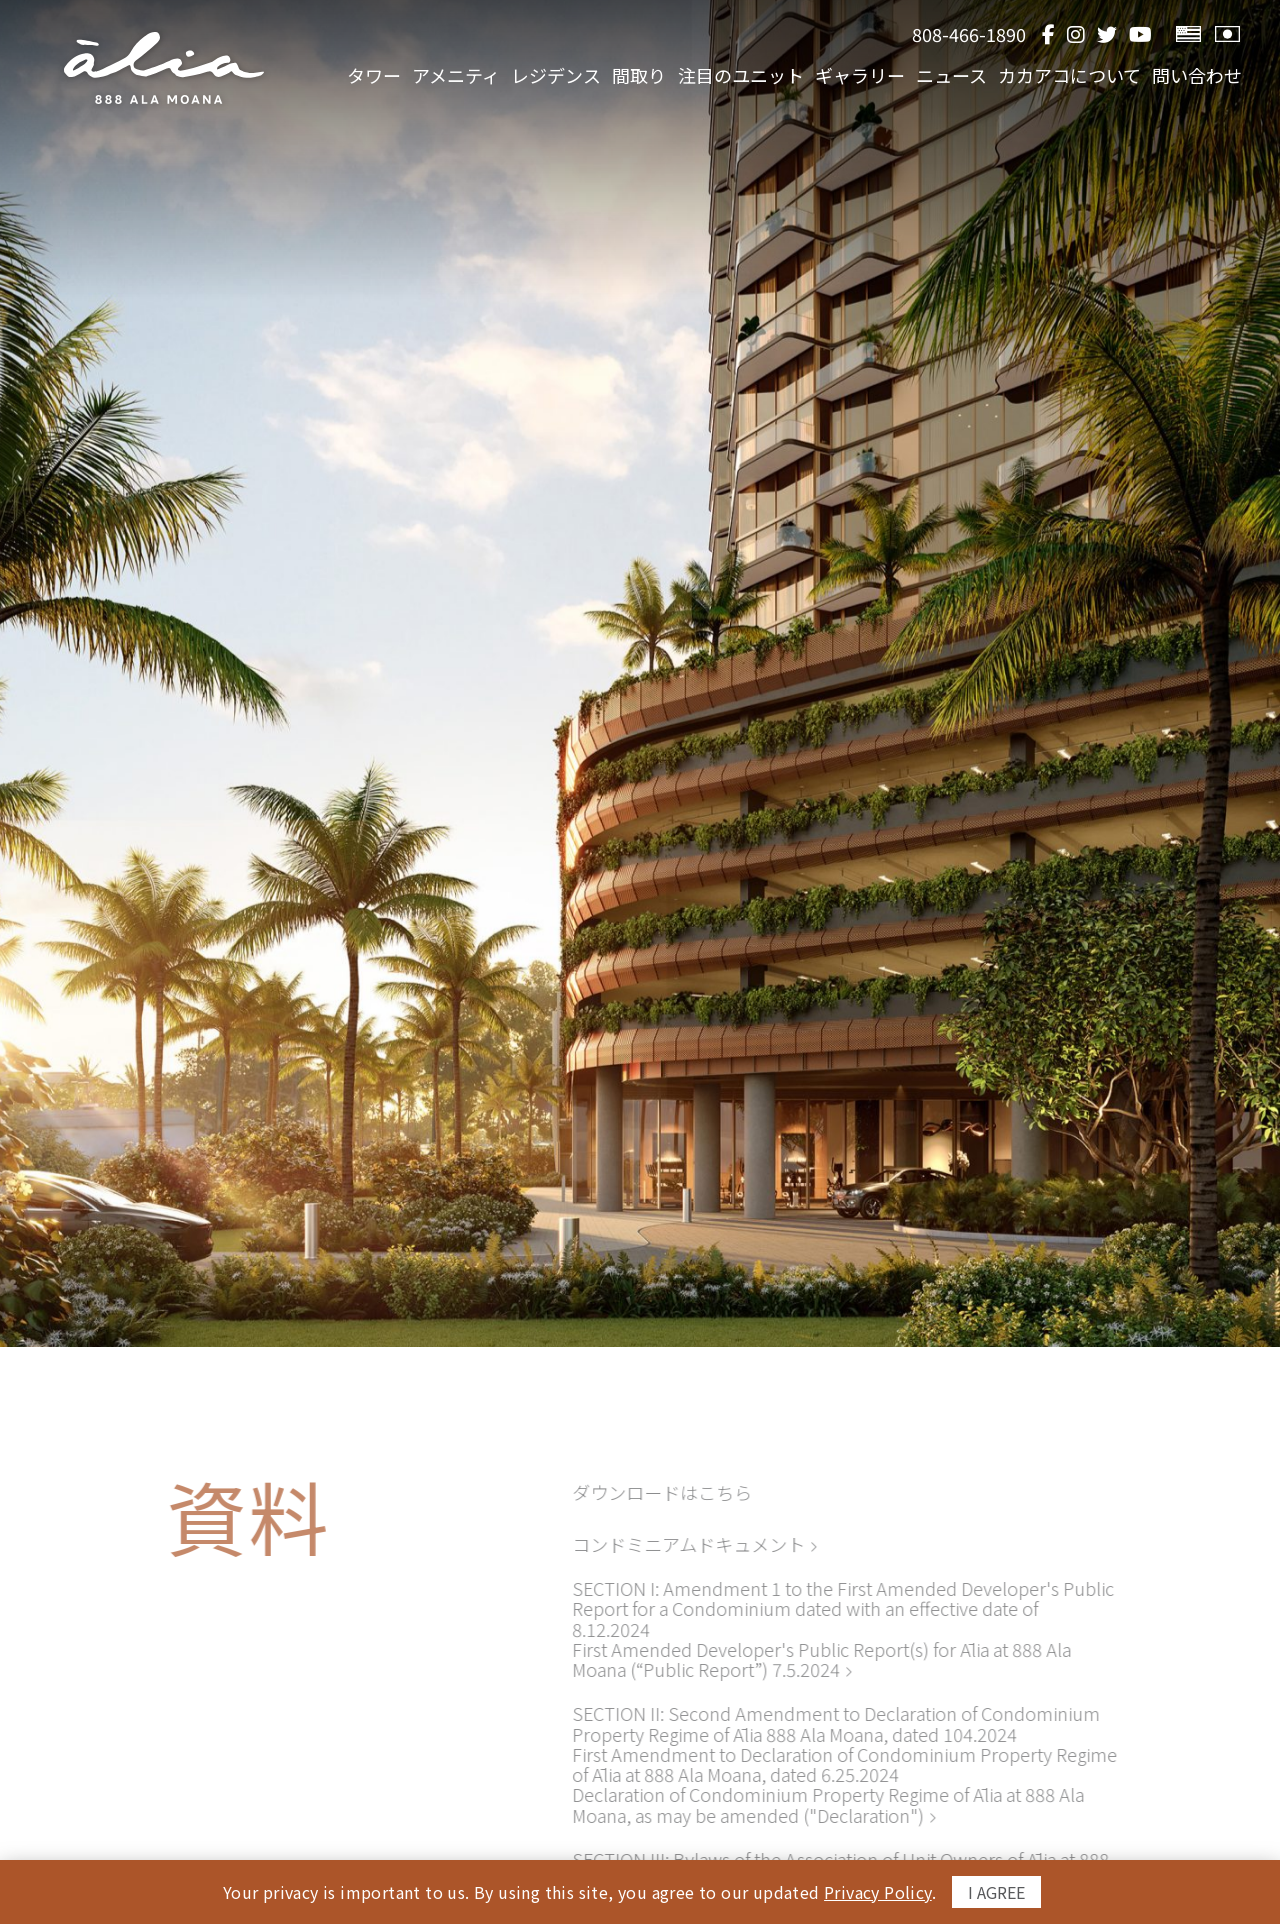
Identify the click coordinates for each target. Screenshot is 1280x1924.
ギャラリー (848, 75)
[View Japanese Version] (1227, 35)
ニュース (943, 75)
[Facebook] (1048, 35)
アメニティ (428, 75)
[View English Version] (1188, 35)
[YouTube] (1140, 35)
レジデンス (532, 75)
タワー (342, 75)
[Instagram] (1076, 35)
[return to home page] (164, 68)
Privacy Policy (878, 1892)
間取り (619, 75)
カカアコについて (1065, 75)
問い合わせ (1197, 75)
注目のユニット (725, 75)
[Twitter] (1107, 35)
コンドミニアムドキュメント (682, 1544)
